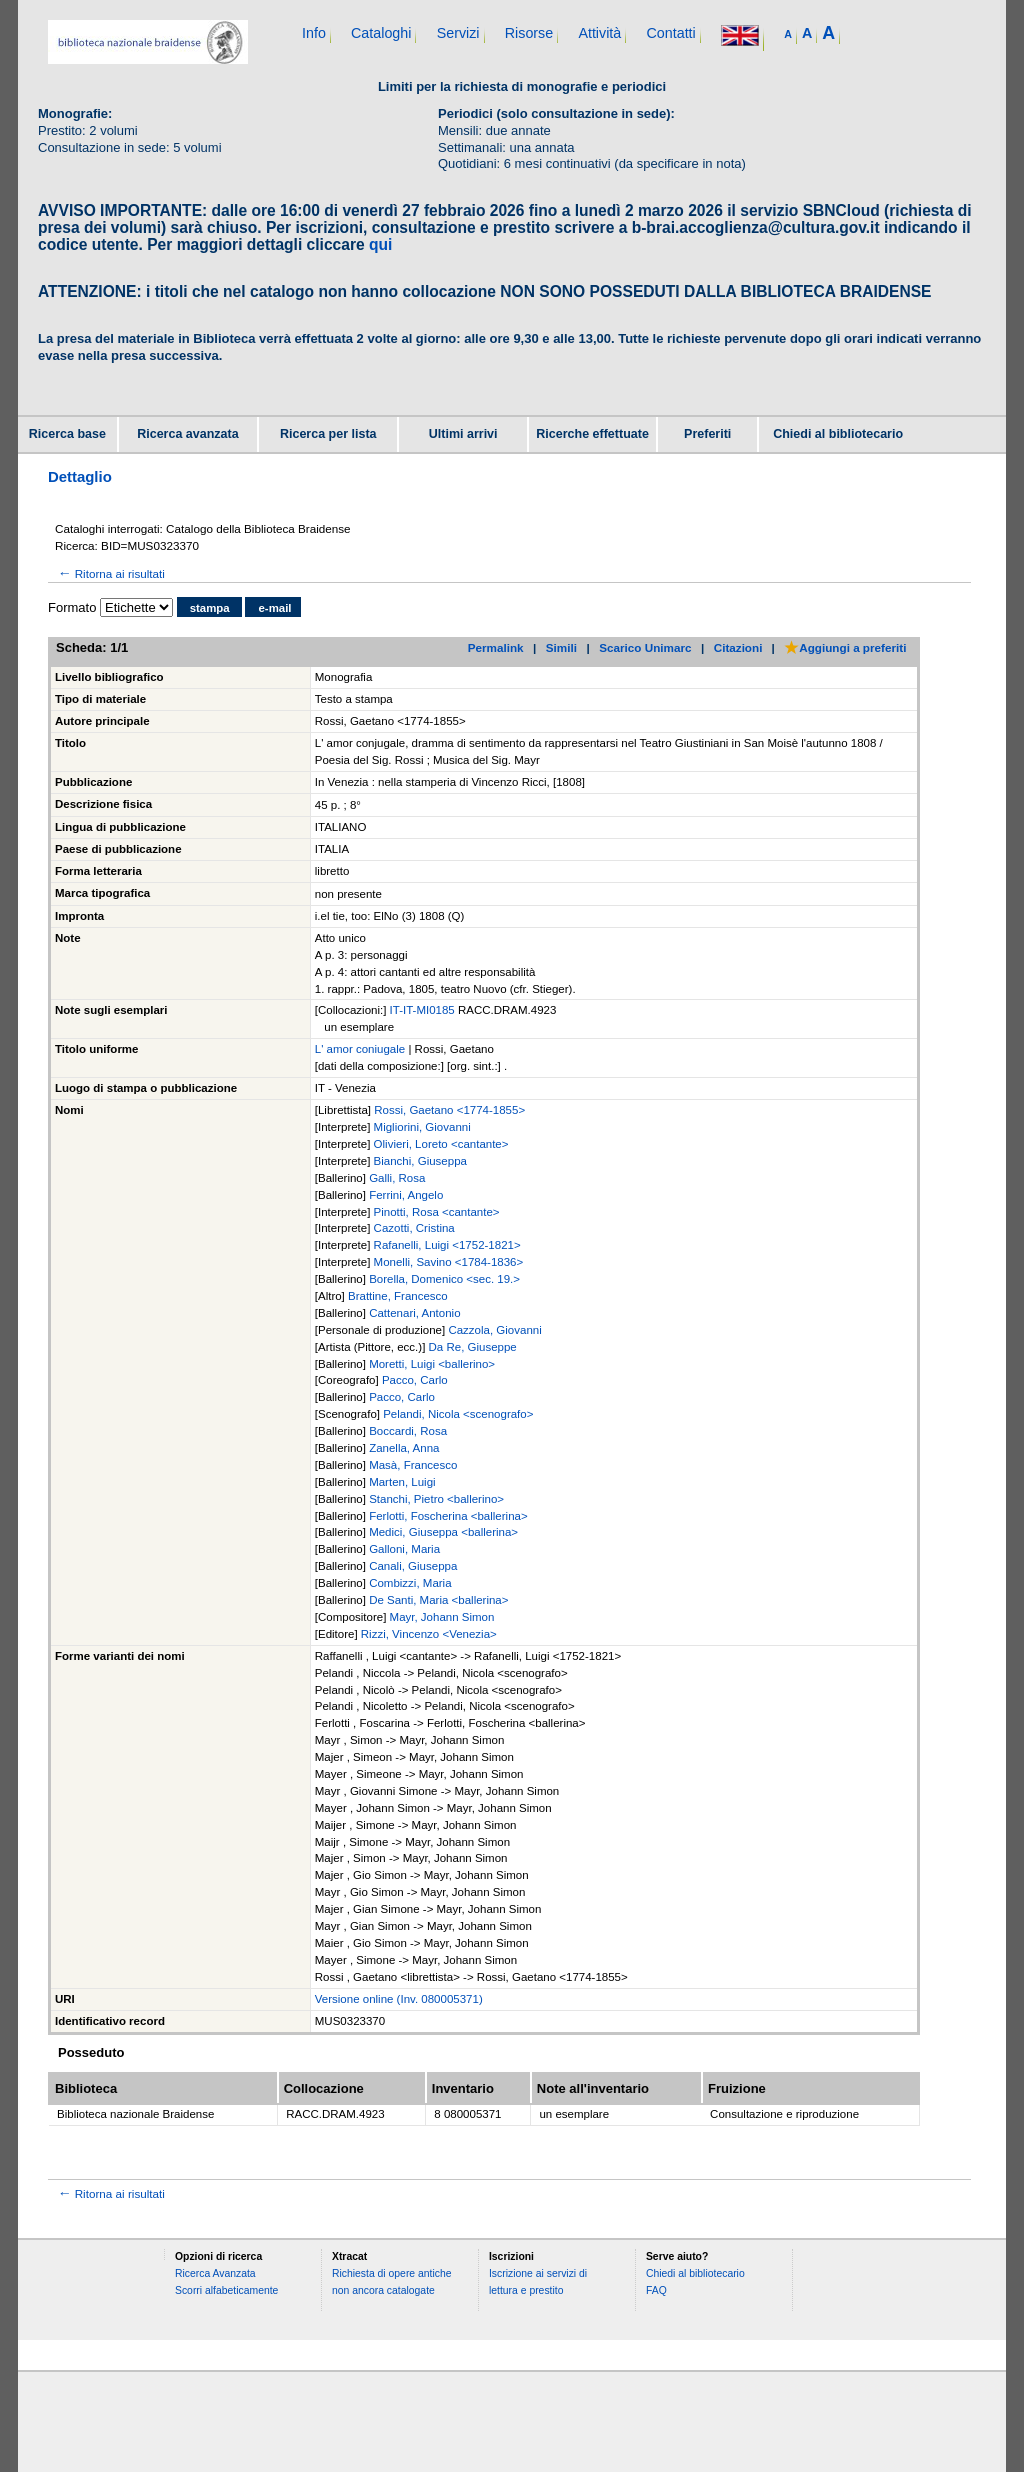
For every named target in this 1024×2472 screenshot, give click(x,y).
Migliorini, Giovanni (422, 1127)
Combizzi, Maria (410, 1583)
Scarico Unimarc (645, 647)
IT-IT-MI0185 (424, 1010)
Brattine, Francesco (398, 1296)
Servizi (458, 33)
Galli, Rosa (397, 1178)
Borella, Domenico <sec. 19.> (444, 1279)
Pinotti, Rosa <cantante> (437, 1212)
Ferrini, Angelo (406, 1195)
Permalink (496, 647)
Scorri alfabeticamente (226, 2290)
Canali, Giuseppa (413, 1566)
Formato (72, 607)
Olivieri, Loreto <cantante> (441, 1144)
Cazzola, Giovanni (494, 1330)
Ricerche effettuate (592, 434)
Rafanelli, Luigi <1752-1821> (447, 1245)
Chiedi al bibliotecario (838, 434)
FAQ (656, 2290)
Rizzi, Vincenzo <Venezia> (429, 1634)
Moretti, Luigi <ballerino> (432, 1364)
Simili (561, 647)
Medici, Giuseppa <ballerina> (443, 1532)
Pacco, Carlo (415, 1380)
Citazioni (738, 647)
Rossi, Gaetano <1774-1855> (449, 1110)
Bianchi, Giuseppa (420, 1161)
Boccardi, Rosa (408, 1431)
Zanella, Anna (404, 1448)
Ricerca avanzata (187, 434)
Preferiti (707, 434)
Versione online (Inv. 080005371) (399, 1999)
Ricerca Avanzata (215, 2273)
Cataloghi (381, 33)
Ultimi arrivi (463, 434)
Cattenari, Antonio (414, 1313)
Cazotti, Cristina (414, 1228)
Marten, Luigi (402, 1482)
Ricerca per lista (328, 434)
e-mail (274, 608)
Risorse (529, 33)
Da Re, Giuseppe (473, 1347)
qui (380, 244)
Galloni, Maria (404, 1549)
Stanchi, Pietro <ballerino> (436, 1499)
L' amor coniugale (360, 1049)
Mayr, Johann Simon (442, 1617)
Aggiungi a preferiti (845, 647)
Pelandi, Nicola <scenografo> (458, 1414)
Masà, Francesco (413, 1465)
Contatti (670, 33)
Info (314, 33)
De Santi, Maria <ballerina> (438, 1600)
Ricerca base (67, 434)
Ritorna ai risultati (110, 573)
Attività (599, 33)
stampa (210, 608)
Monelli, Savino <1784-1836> (449, 1262)
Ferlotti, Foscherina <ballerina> (448, 1516)
